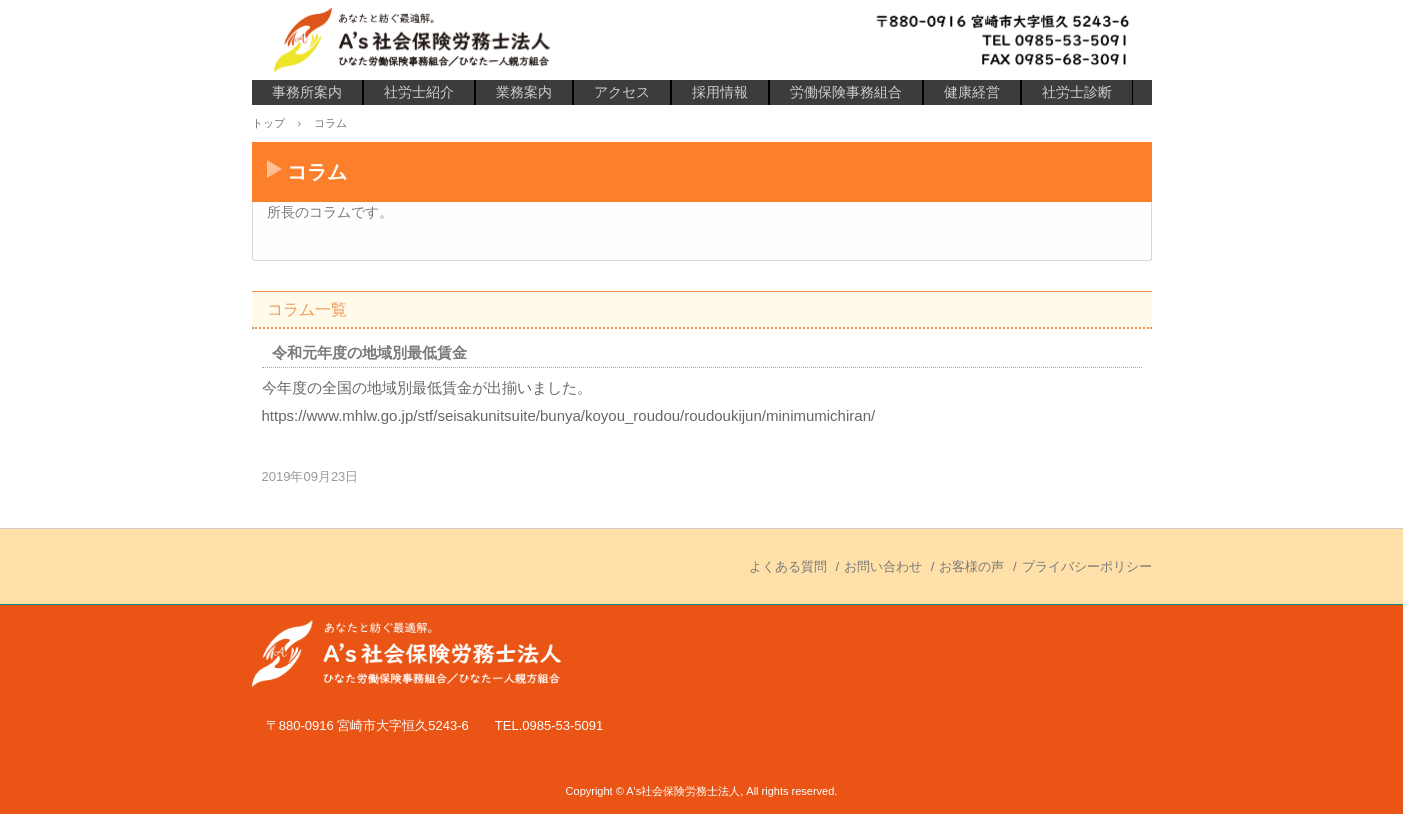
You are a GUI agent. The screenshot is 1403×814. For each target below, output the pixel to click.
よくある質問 (788, 566)
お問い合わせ (883, 566)
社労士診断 (1077, 92)
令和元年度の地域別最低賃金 (369, 352)
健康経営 (972, 92)
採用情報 (720, 92)
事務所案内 (307, 92)
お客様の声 (971, 566)
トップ (268, 123)
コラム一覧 (307, 309)
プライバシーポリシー (1087, 566)
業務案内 (524, 92)
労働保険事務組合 (846, 92)
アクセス (622, 92)
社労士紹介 (419, 92)
